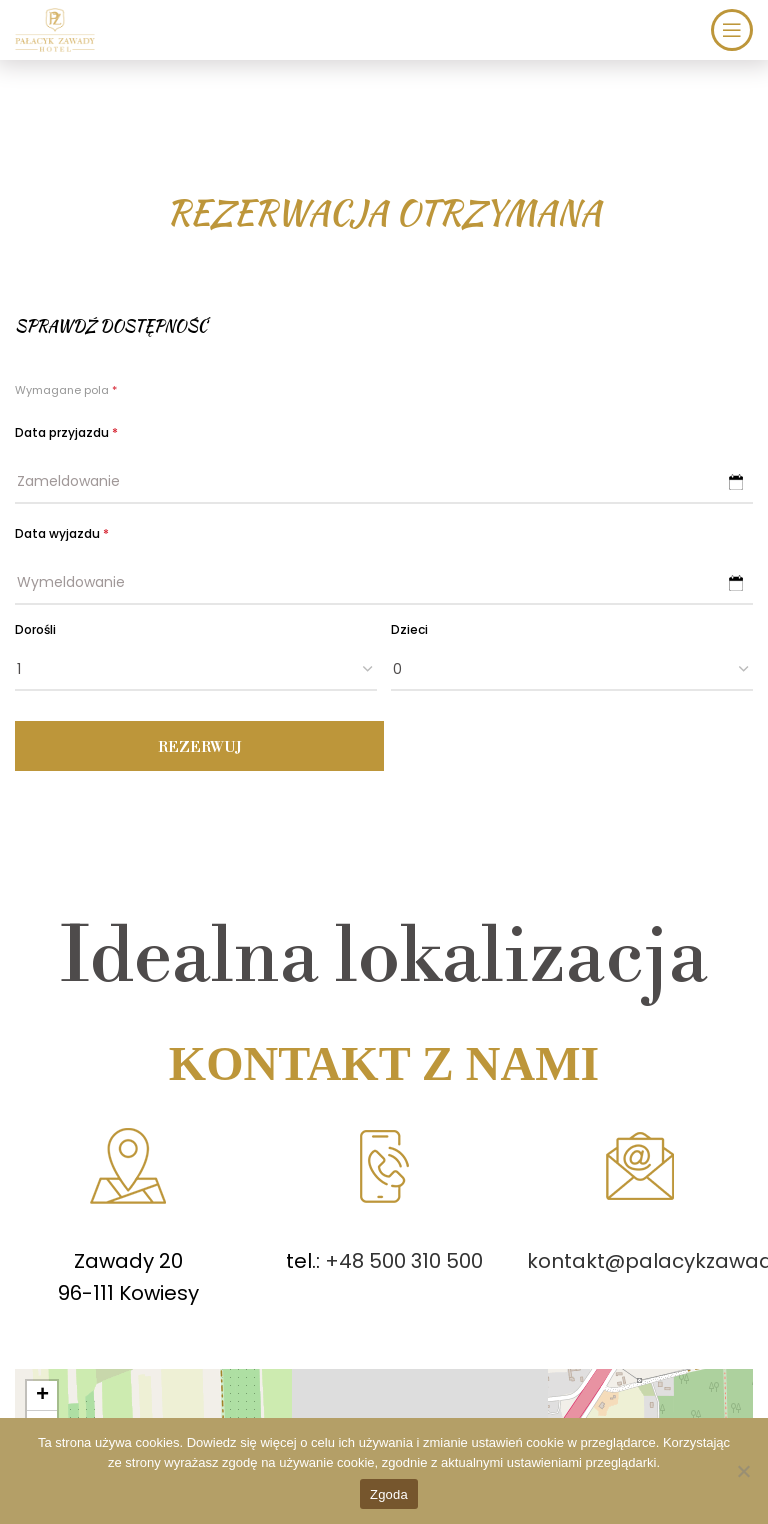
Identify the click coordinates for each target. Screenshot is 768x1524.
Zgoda (389, 1494)
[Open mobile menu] (732, 30)
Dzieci (409, 629)
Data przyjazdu (66, 432)
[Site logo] (55, 28)
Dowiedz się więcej (242, 1442)
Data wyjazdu (62, 533)
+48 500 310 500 (401, 1261)
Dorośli (35, 629)
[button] (42, 1396)
